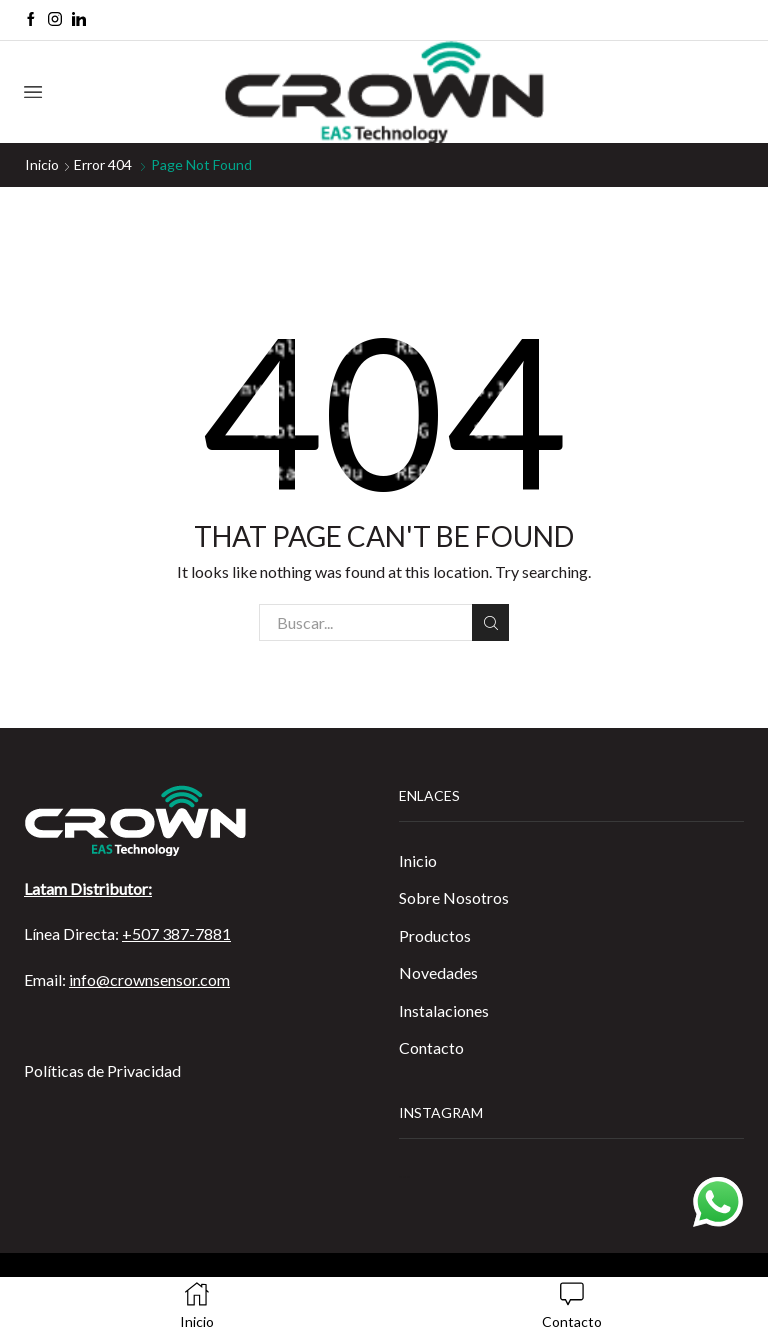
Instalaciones (444, 1010)
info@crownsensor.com (149, 979)
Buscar (490, 623)
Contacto (431, 1047)
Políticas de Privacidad (102, 1070)
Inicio (42, 164)
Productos (435, 935)
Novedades (438, 972)
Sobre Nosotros (454, 897)
